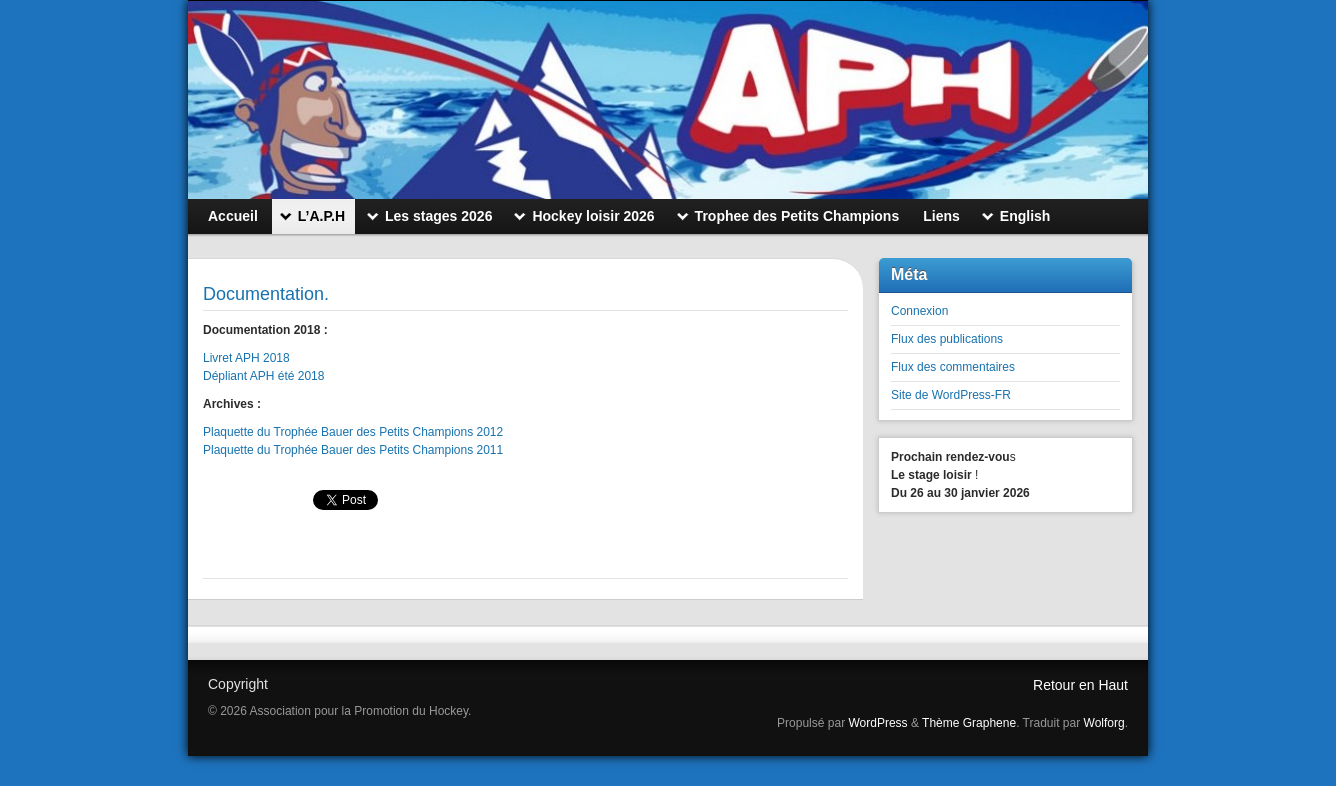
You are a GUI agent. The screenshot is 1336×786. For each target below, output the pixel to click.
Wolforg (1104, 723)
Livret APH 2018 (246, 358)
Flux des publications (947, 339)
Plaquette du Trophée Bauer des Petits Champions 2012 (353, 432)
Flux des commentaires (953, 367)
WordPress (877, 723)
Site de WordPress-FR (951, 395)
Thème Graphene (969, 723)
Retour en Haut (1080, 685)
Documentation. (266, 294)
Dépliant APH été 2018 (263, 376)
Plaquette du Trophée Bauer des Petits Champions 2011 (355, 450)
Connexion (919, 311)
